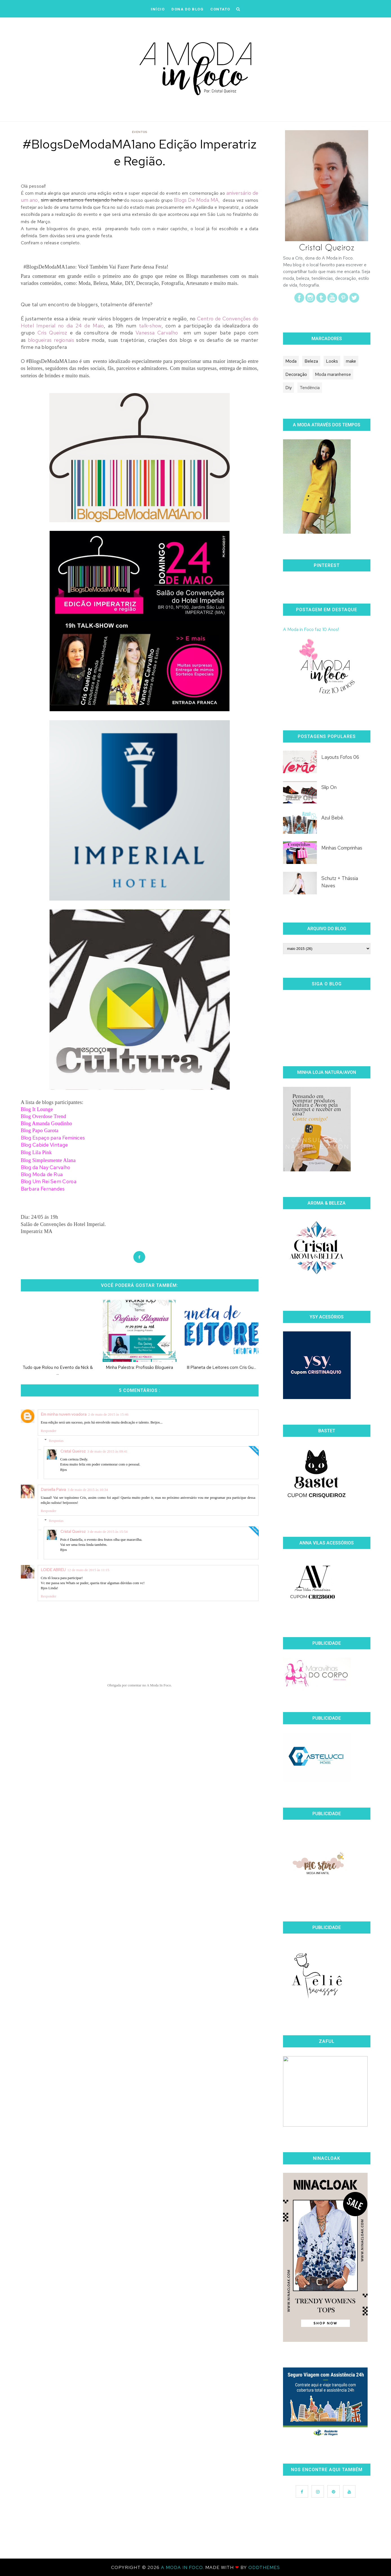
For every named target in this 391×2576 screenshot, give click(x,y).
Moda (291, 361)
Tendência (310, 388)
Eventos (139, 132)
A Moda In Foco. (183, 2567)
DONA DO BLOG (187, 9)
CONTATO (220, 9)
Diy (288, 388)
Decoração (296, 374)
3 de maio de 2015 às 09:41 (107, 1451)
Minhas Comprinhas (341, 848)
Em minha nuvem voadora (64, 1414)
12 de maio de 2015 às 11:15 (88, 1570)
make (351, 361)
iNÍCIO (158, 9)
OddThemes (264, 2567)
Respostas (56, 1440)
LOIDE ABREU (53, 1569)
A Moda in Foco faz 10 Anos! (311, 629)
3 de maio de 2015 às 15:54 (107, 1531)
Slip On (329, 787)
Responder (49, 1431)
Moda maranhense (333, 374)
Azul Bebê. (332, 818)
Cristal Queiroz (73, 1451)
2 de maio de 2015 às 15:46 (108, 1414)
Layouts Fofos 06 (340, 757)
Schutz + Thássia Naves (339, 882)
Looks (332, 361)
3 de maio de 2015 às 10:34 (88, 1489)
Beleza (311, 361)
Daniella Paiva (53, 1489)
